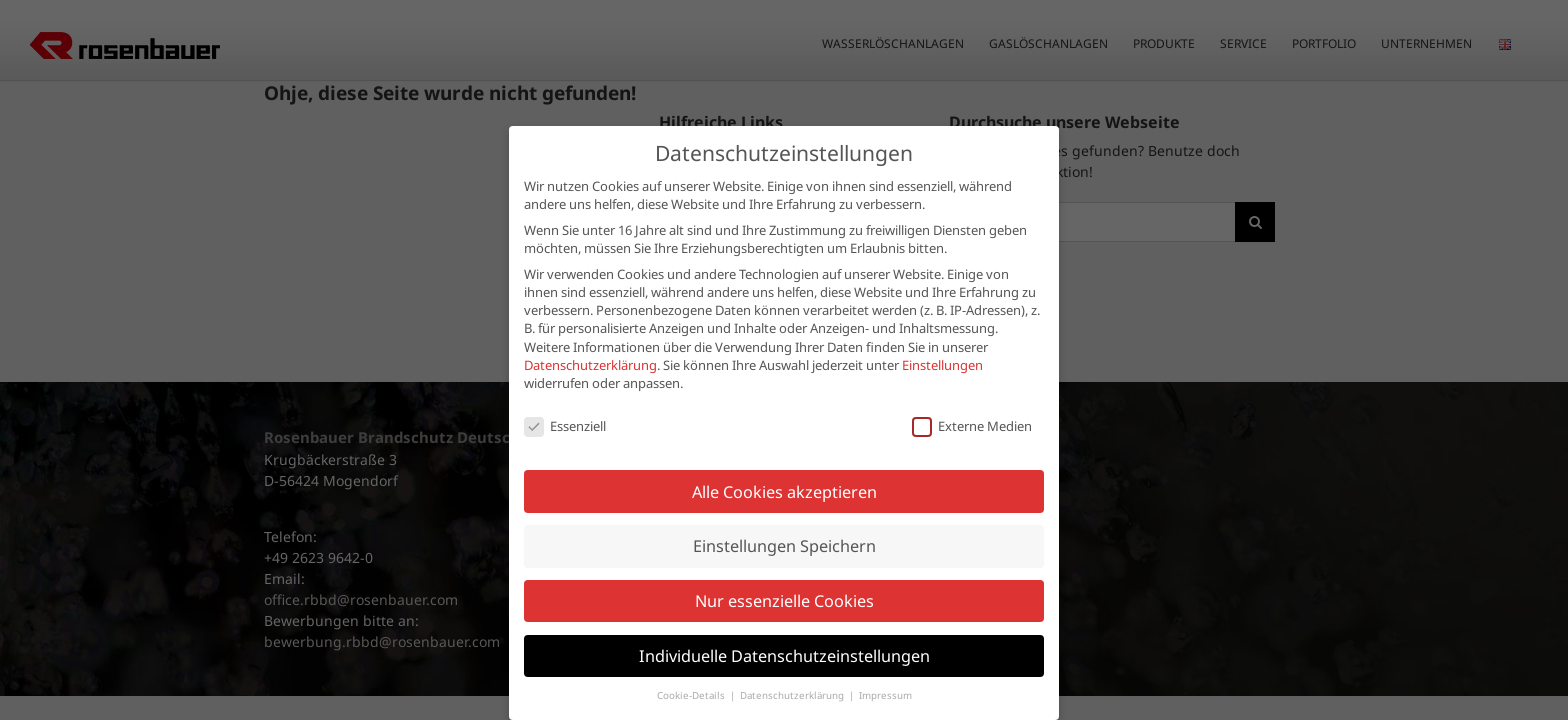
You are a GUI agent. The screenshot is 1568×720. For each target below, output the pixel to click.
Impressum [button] (885, 664)
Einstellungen (942, 334)
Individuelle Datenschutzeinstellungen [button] (784, 625)
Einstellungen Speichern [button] (784, 515)
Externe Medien (972, 395)
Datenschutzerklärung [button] (793, 664)
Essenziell (565, 395)
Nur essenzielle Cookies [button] (784, 570)
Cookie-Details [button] (692, 664)
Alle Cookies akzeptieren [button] (784, 461)
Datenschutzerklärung (590, 334)
